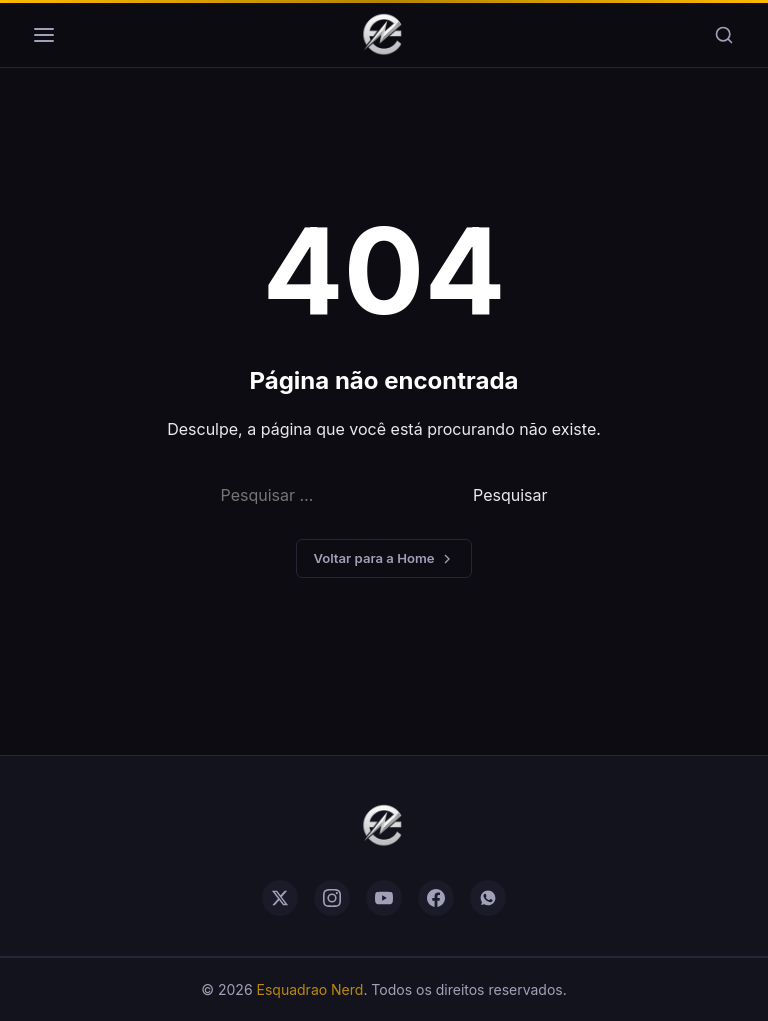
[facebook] (436, 898)
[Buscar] (724, 35)
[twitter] (280, 898)
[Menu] (44, 35)
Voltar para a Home (383, 558)
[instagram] (332, 898)
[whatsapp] (488, 898)
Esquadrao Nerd (310, 989)
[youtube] (384, 898)
